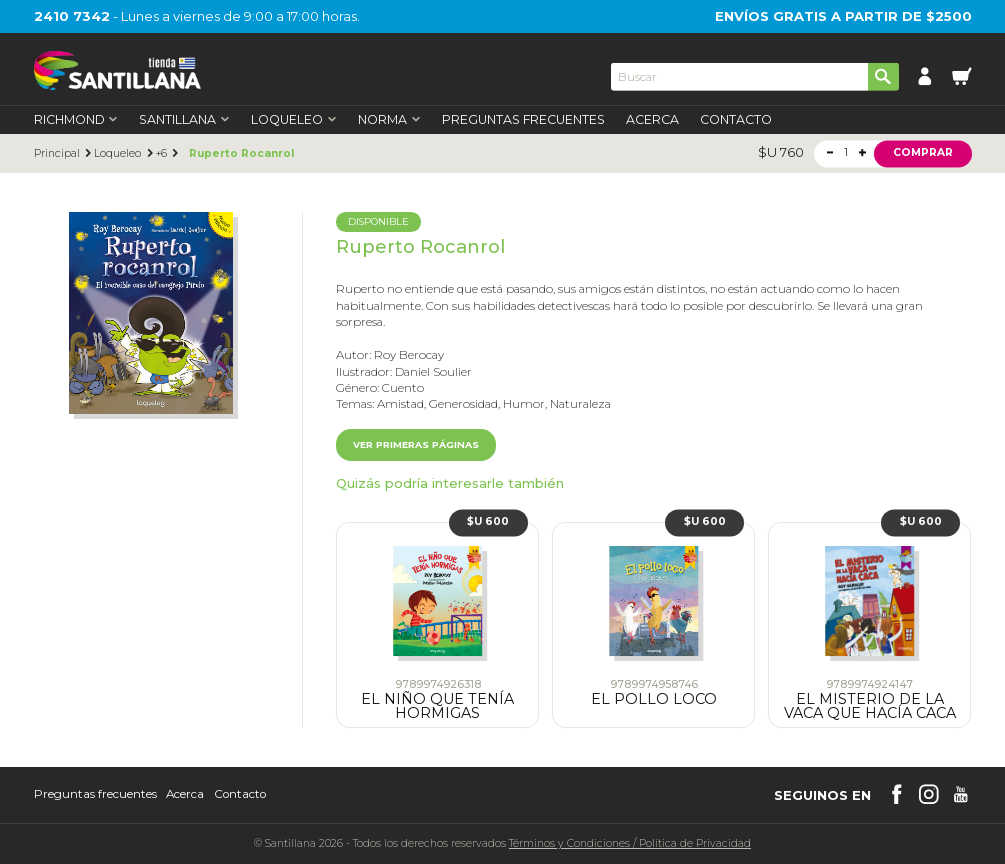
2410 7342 (72, 16)
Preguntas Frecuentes (523, 120)
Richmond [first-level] (76, 120)
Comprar (923, 153)
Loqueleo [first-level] (294, 120)
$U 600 (488, 521)
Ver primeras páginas (416, 444)
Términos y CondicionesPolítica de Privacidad (630, 843)
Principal (57, 154)
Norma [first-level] (389, 120)
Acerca (652, 120)
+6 (161, 154)
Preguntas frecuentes (95, 795)
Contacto (736, 120)
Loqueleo (117, 154)
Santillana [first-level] (184, 120)
